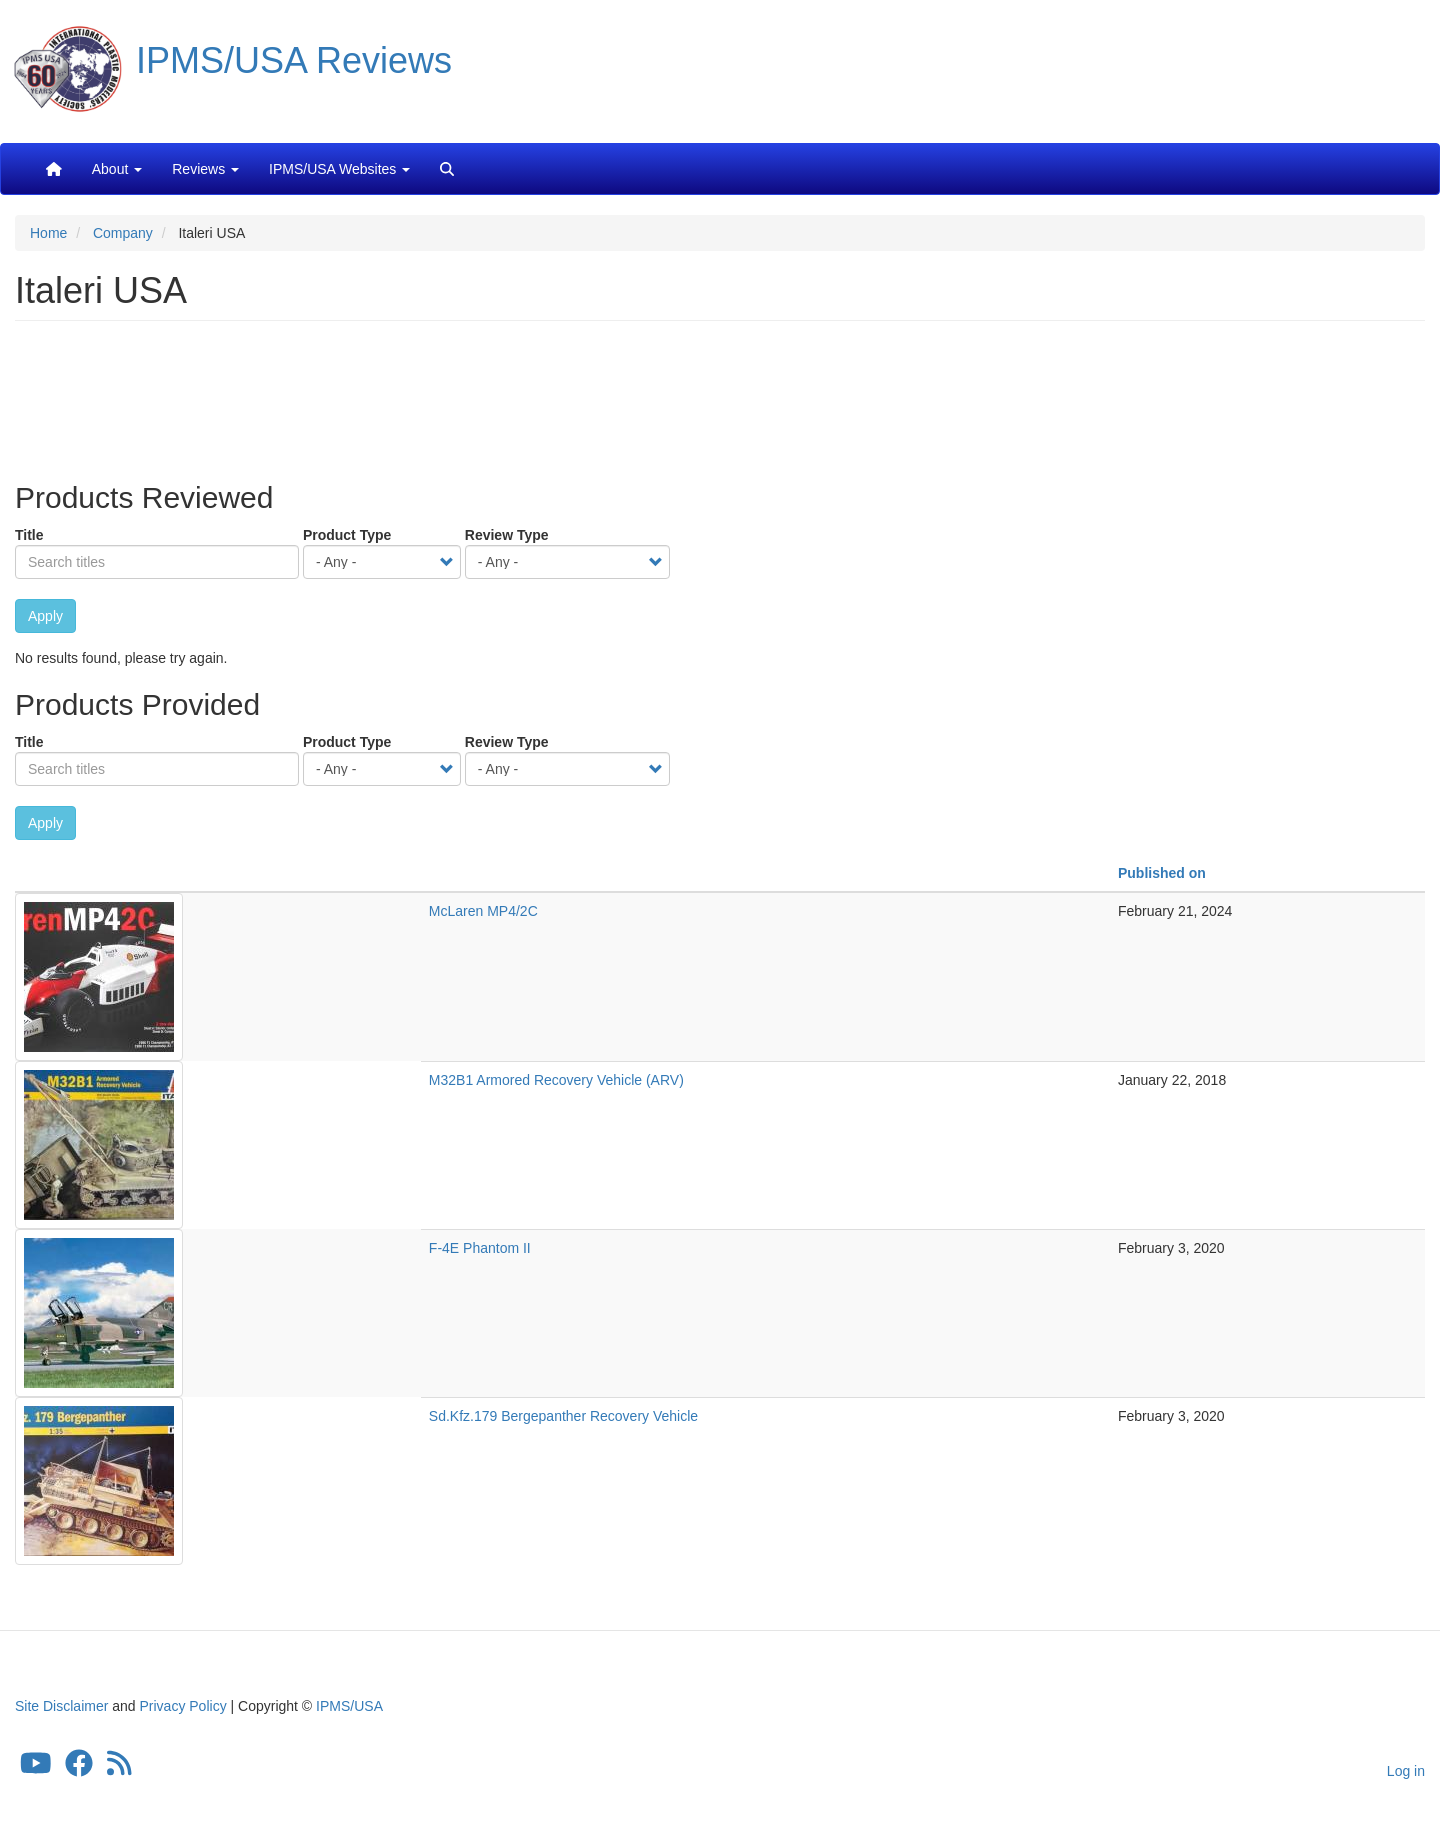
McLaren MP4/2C (483, 911)
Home (48, 233)
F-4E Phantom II (480, 1248)
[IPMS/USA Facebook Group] (79, 1768)
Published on (1162, 873)
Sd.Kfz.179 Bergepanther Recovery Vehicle (563, 1416)
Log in (1406, 1771)
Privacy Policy (183, 1706)
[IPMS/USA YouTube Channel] (36, 1768)
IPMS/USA (349, 1706)
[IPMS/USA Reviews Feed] (119, 1768)
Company (123, 233)
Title (29, 535)
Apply (45, 616)
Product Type (347, 535)
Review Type (507, 535)
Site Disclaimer (61, 1706)
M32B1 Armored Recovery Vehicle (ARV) (556, 1080)
